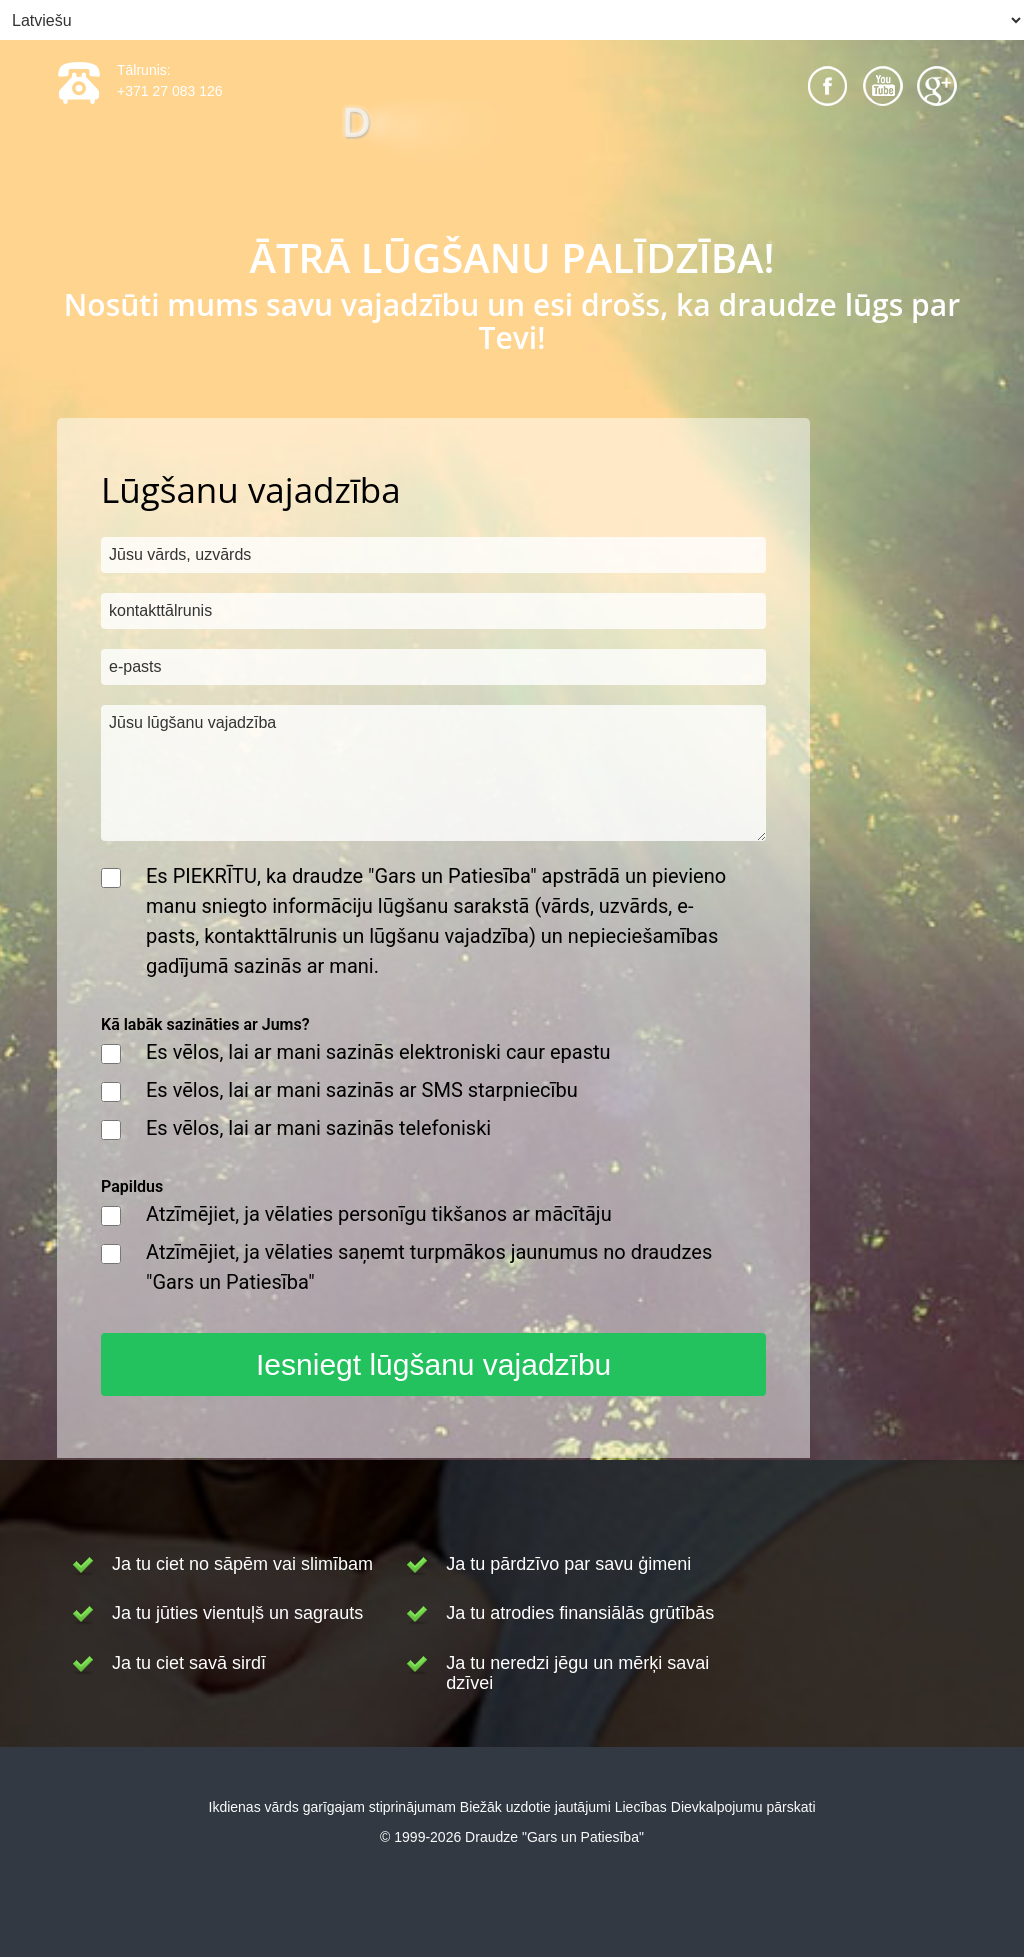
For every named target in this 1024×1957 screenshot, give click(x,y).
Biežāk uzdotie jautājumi (535, 1807)
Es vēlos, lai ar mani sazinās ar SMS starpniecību (362, 1090)
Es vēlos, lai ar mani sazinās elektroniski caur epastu (378, 1052)
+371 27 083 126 (170, 91)
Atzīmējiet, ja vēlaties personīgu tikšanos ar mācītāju (379, 1214)
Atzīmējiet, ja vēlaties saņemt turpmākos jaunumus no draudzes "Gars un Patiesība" (429, 1267)
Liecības (641, 1807)
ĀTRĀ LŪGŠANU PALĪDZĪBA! (511, 258)
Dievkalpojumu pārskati (743, 1807)
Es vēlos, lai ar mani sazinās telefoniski (318, 1128)
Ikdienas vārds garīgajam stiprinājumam (332, 1807)
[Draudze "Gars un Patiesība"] (512, 144)
